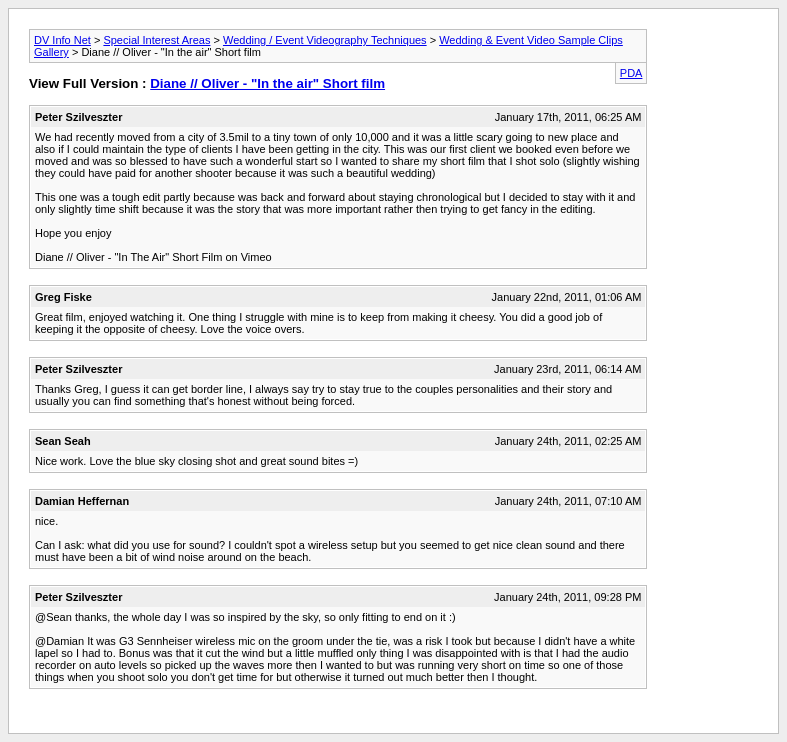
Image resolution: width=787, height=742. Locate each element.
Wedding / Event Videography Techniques (325, 40)
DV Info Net (62, 40)
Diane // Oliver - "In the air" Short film (267, 83)
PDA (631, 73)
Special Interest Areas (156, 40)
